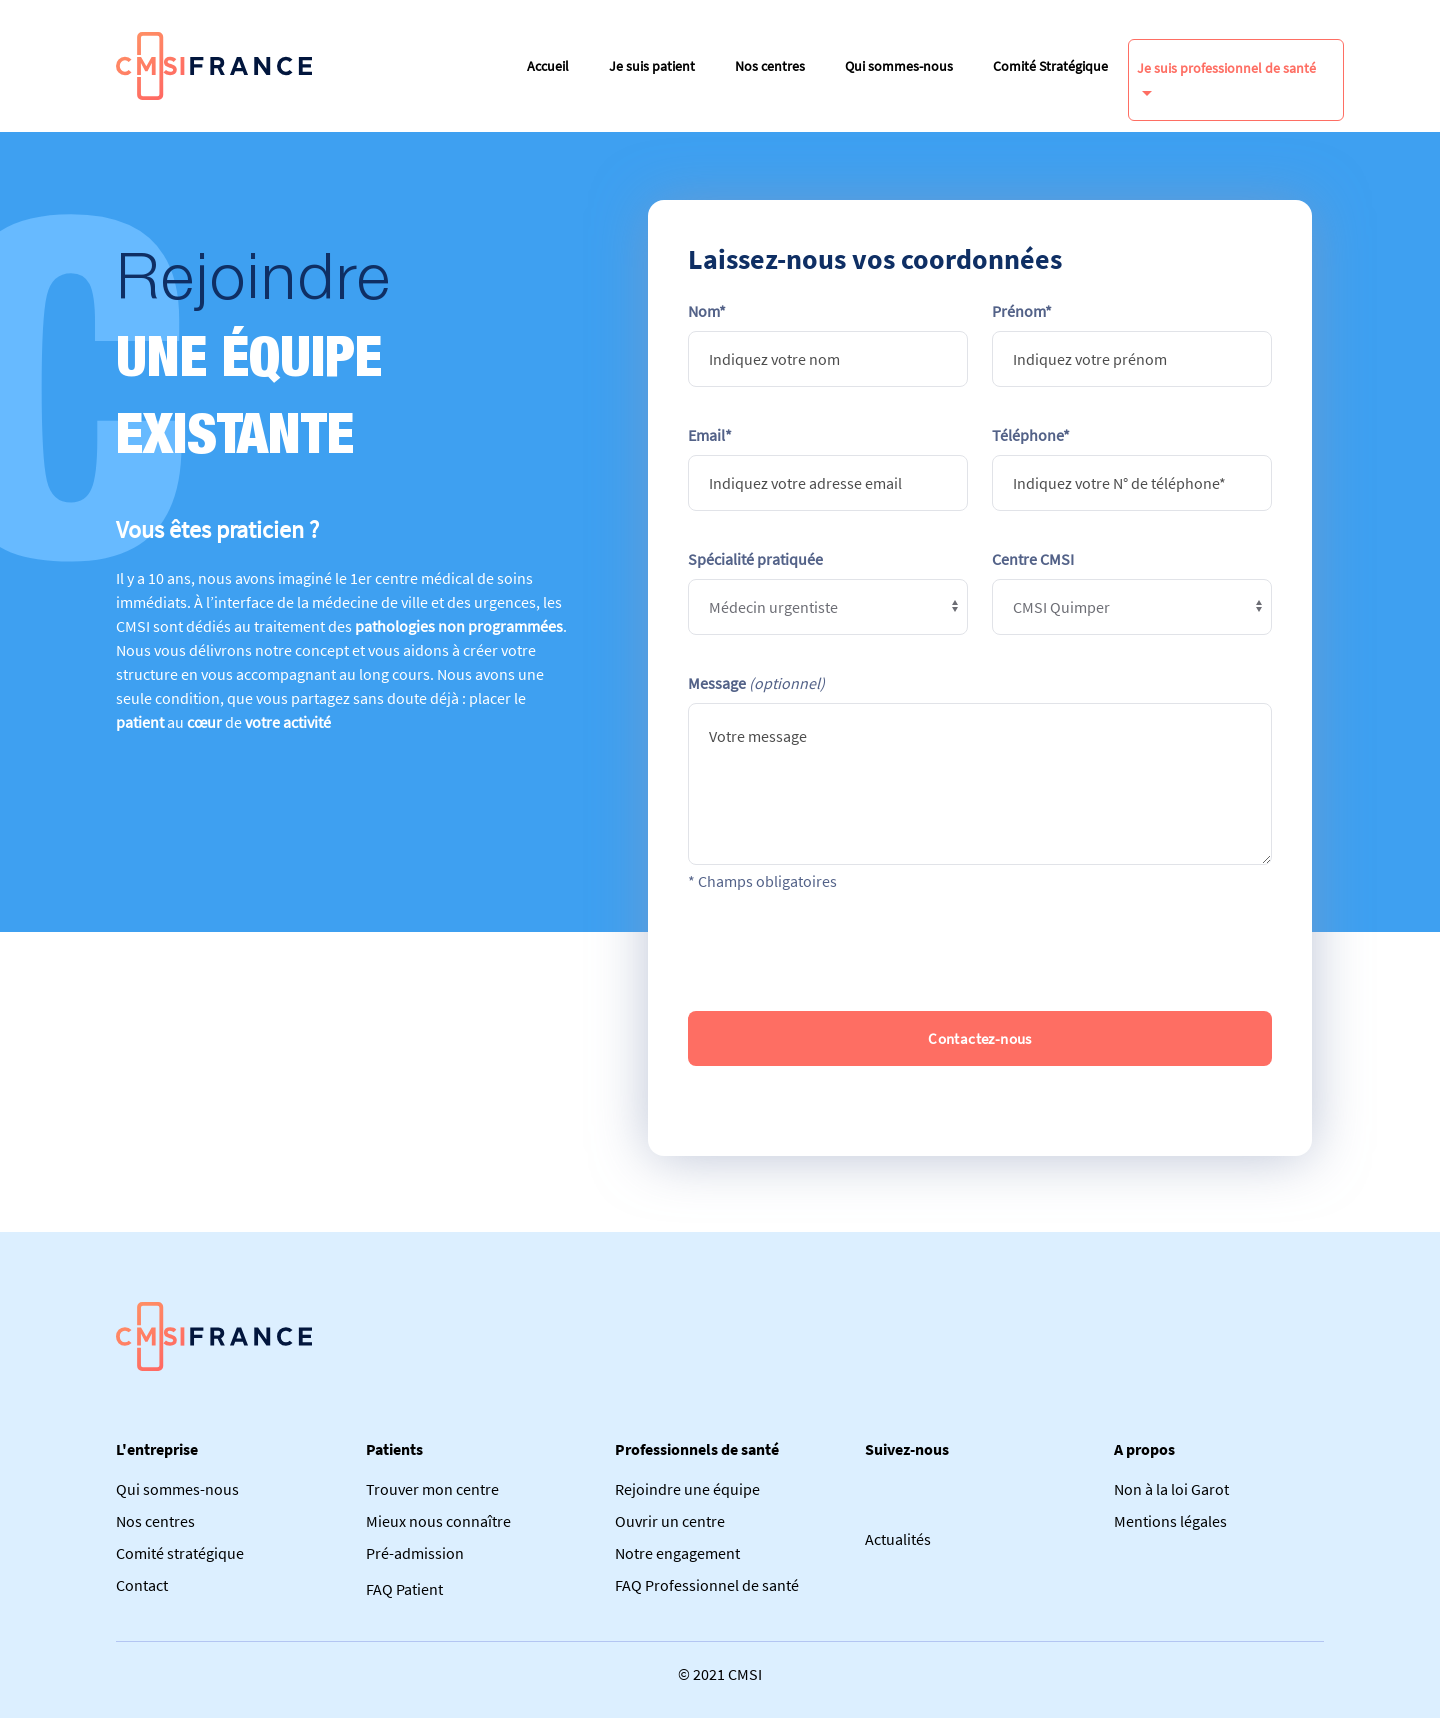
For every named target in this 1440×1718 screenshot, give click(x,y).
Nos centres (770, 66)
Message (756, 683)
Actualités (898, 1539)
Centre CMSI (1033, 559)
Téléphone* (1031, 435)
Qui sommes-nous (899, 66)
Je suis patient (652, 66)
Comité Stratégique (1050, 66)
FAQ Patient (404, 1589)
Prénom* (1022, 311)
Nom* (707, 311)
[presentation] (980, 952)
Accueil (548, 66)
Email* (710, 435)
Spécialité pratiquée (755, 559)
